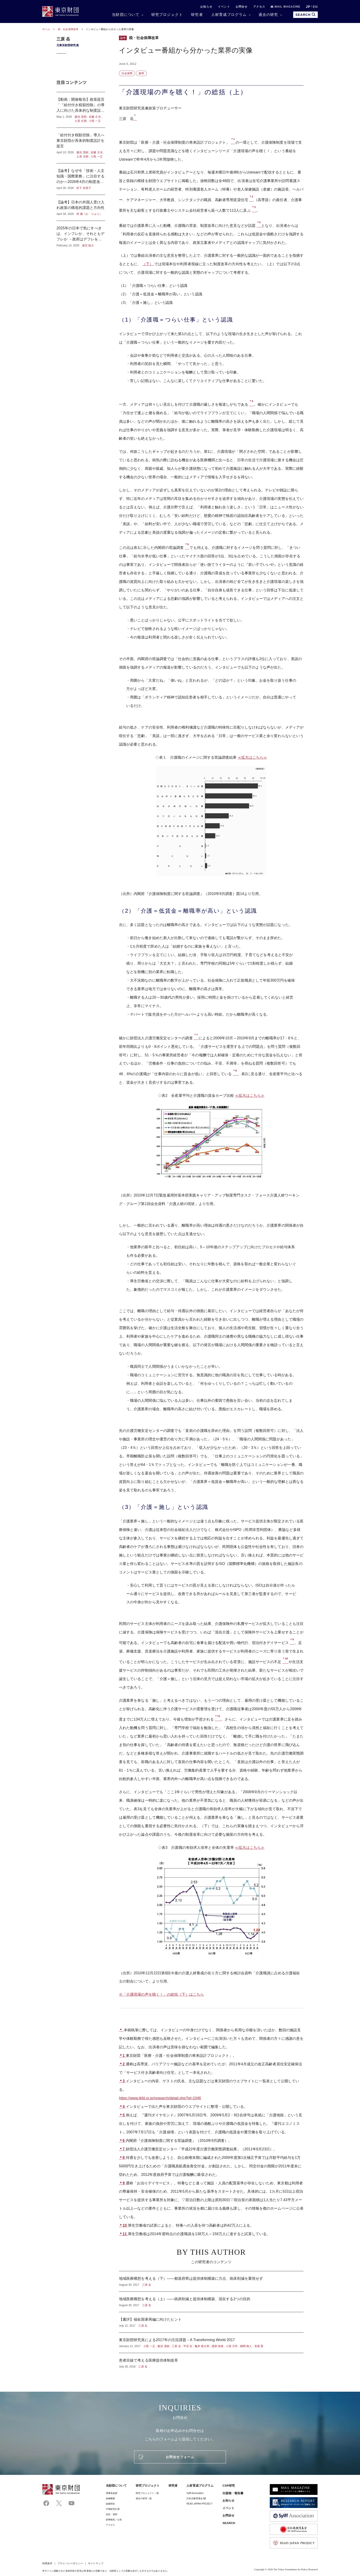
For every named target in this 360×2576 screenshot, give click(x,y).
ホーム (46, 29)
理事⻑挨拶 (111, 2493)
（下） (148, 264)
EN (315, 7)
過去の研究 (268, 15)
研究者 (197, 15)
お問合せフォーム (180, 2457)
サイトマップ (95, 2563)
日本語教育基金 (195, 2498)
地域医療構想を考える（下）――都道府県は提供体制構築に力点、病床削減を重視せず (211, 2281)
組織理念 (110, 2503)
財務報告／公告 (114, 2519)
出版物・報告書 (233, 2493)
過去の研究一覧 (144, 2498)
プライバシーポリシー (70, 2563)
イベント (224, 6)
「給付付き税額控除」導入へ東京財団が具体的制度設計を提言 (80, 145)
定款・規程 (111, 2514)
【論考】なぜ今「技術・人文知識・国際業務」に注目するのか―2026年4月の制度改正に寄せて (80, 179)
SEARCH (228, 2523)
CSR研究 (228, 2485)
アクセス (259, 6)
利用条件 (47, 2563)
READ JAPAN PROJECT (199, 2503)
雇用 (141, 73)
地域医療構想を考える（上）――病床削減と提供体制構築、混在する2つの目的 (211, 2302)
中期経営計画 (113, 2509)
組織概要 (110, 2498)
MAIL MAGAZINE (285, 6)
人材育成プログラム (229, 15)
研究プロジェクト (167, 15)
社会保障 (126, 73)
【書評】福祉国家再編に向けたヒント (211, 2322)
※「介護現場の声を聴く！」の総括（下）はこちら (161, 1994)
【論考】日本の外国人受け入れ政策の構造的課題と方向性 (80, 208)
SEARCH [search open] (305, 15)
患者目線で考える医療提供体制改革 (211, 2361)
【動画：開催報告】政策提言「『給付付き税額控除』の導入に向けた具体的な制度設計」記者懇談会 (80, 110)
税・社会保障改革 (68, 29)
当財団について (125, 15)
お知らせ (206, 6)
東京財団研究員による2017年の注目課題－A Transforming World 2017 (211, 2343)
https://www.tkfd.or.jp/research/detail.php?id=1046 (160, 2098)
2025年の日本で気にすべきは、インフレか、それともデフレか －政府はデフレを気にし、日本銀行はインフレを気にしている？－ (80, 234)
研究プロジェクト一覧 (147, 2493)
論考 (123, 38)
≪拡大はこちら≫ (252, 757)
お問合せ (242, 6)
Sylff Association (194, 2493)
